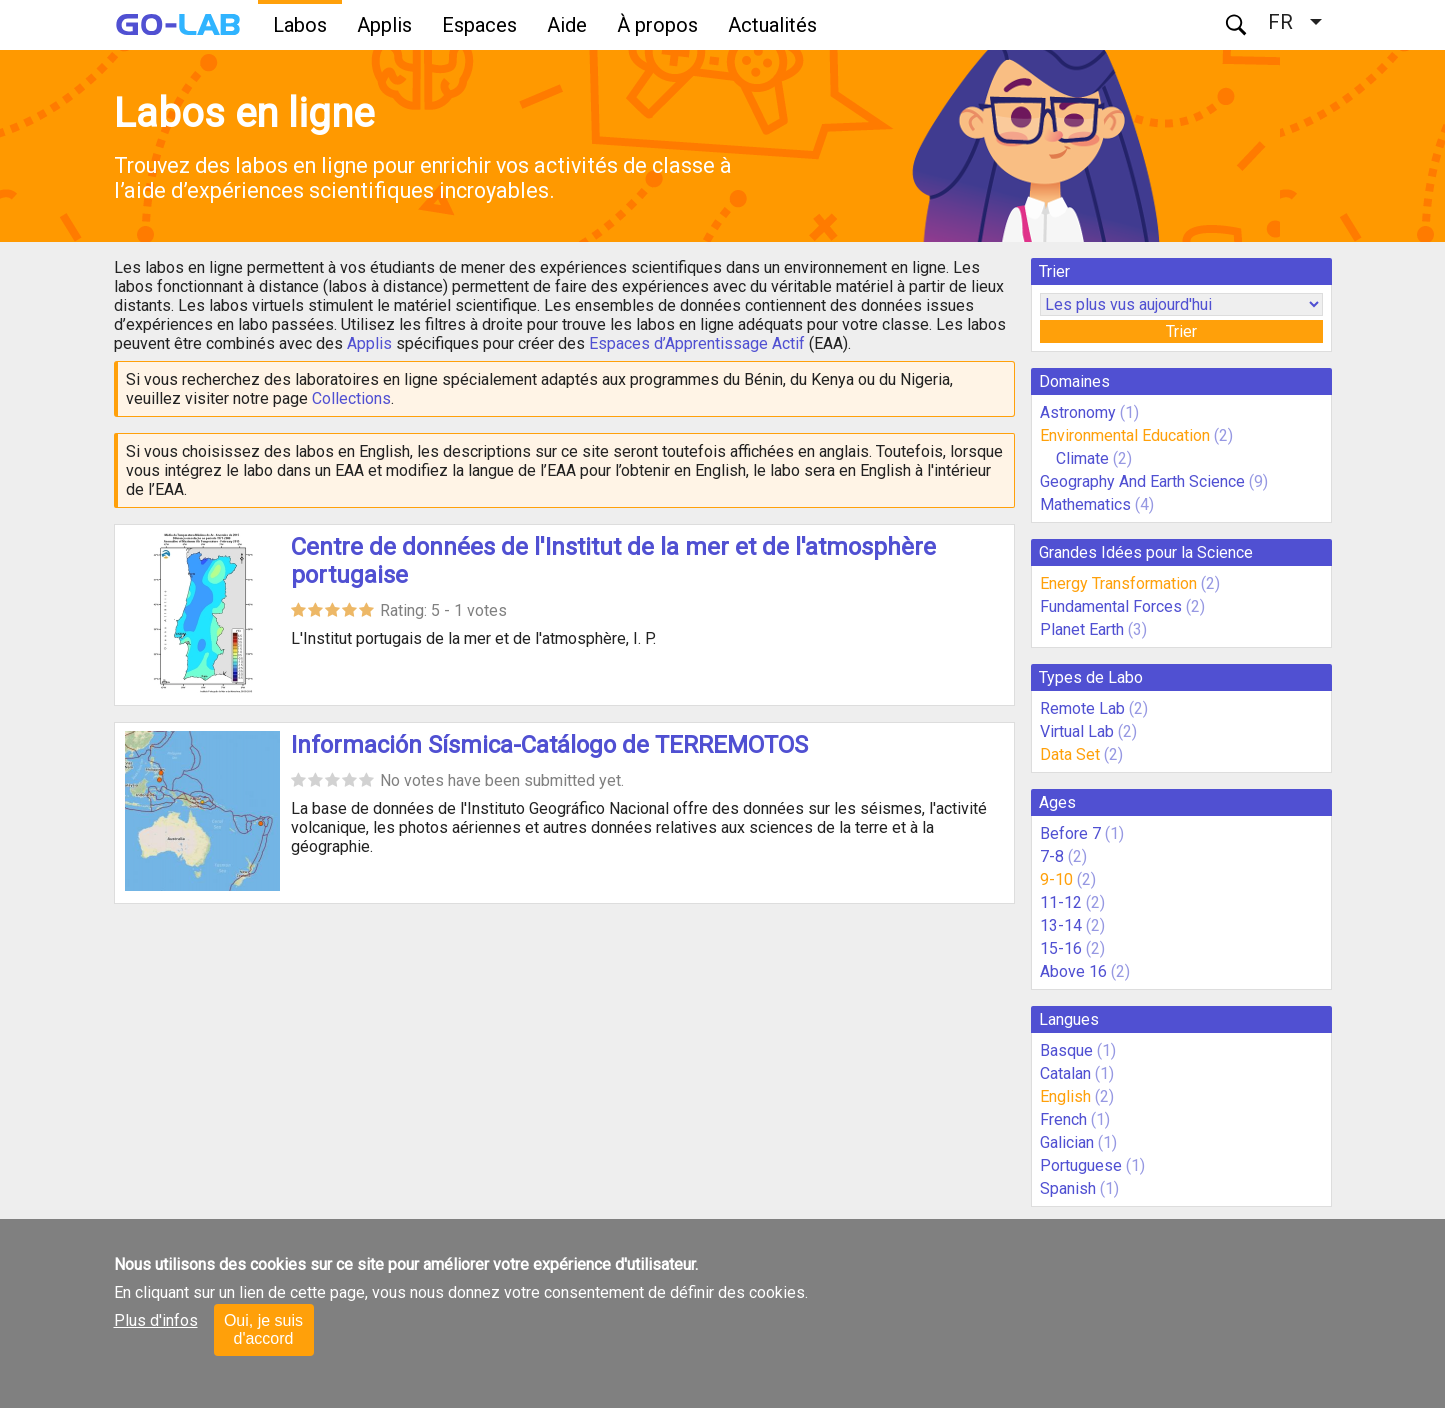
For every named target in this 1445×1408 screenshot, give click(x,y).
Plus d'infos (156, 1320)
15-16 (1061, 948)
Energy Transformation (1118, 583)
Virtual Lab (1077, 731)
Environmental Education (1125, 435)
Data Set (1070, 754)
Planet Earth (1082, 629)
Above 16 (1073, 971)
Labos (300, 25)
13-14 (1061, 925)
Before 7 (1070, 833)
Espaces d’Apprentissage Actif (697, 343)
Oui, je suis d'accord (263, 1329)
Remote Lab (1082, 708)
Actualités (772, 25)
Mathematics (1085, 504)
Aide (567, 25)
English (1065, 1096)
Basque (1066, 1050)
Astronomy (1078, 412)
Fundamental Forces (1111, 606)
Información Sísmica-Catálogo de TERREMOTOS (549, 745)
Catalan (1065, 1073)
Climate (1084, 458)
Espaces (479, 25)
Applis (384, 25)
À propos (657, 25)
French (1063, 1119)
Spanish (1068, 1188)
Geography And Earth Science (1142, 481)
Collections (351, 398)
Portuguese (1081, 1165)
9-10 (1056, 879)
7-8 (1052, 856)
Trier (1181, 331)
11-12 (1061, 902)
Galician (1067, 1142)
